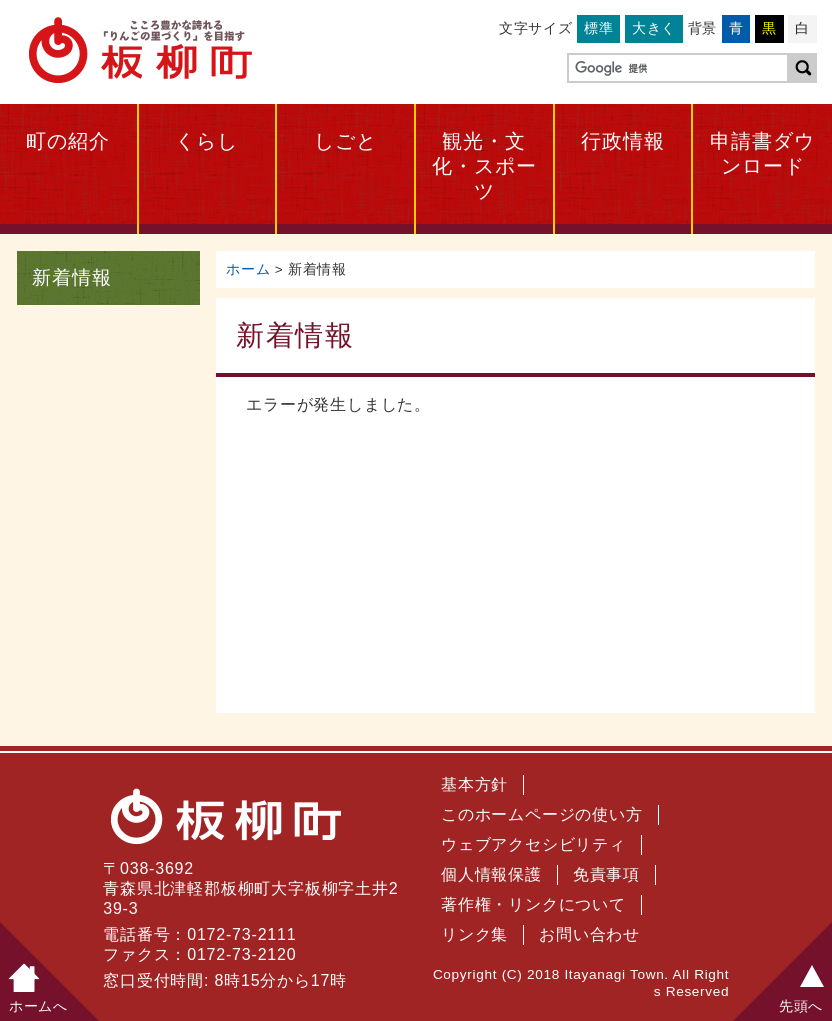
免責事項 (606, 874)
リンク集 (474, 934)
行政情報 (623, 141)
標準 (598, 28)
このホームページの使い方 (542, 814)
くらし (206, 141)
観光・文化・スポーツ (484, 166)
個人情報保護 (491, 874)
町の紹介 (68, 141)
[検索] (676, 69)
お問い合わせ (589, 934)
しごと (345, 141)
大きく (654, 28)
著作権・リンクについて (533, 904)
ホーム (248, 269)
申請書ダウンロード (762, 153)
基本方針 (474, 784)
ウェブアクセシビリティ (533, 844)
